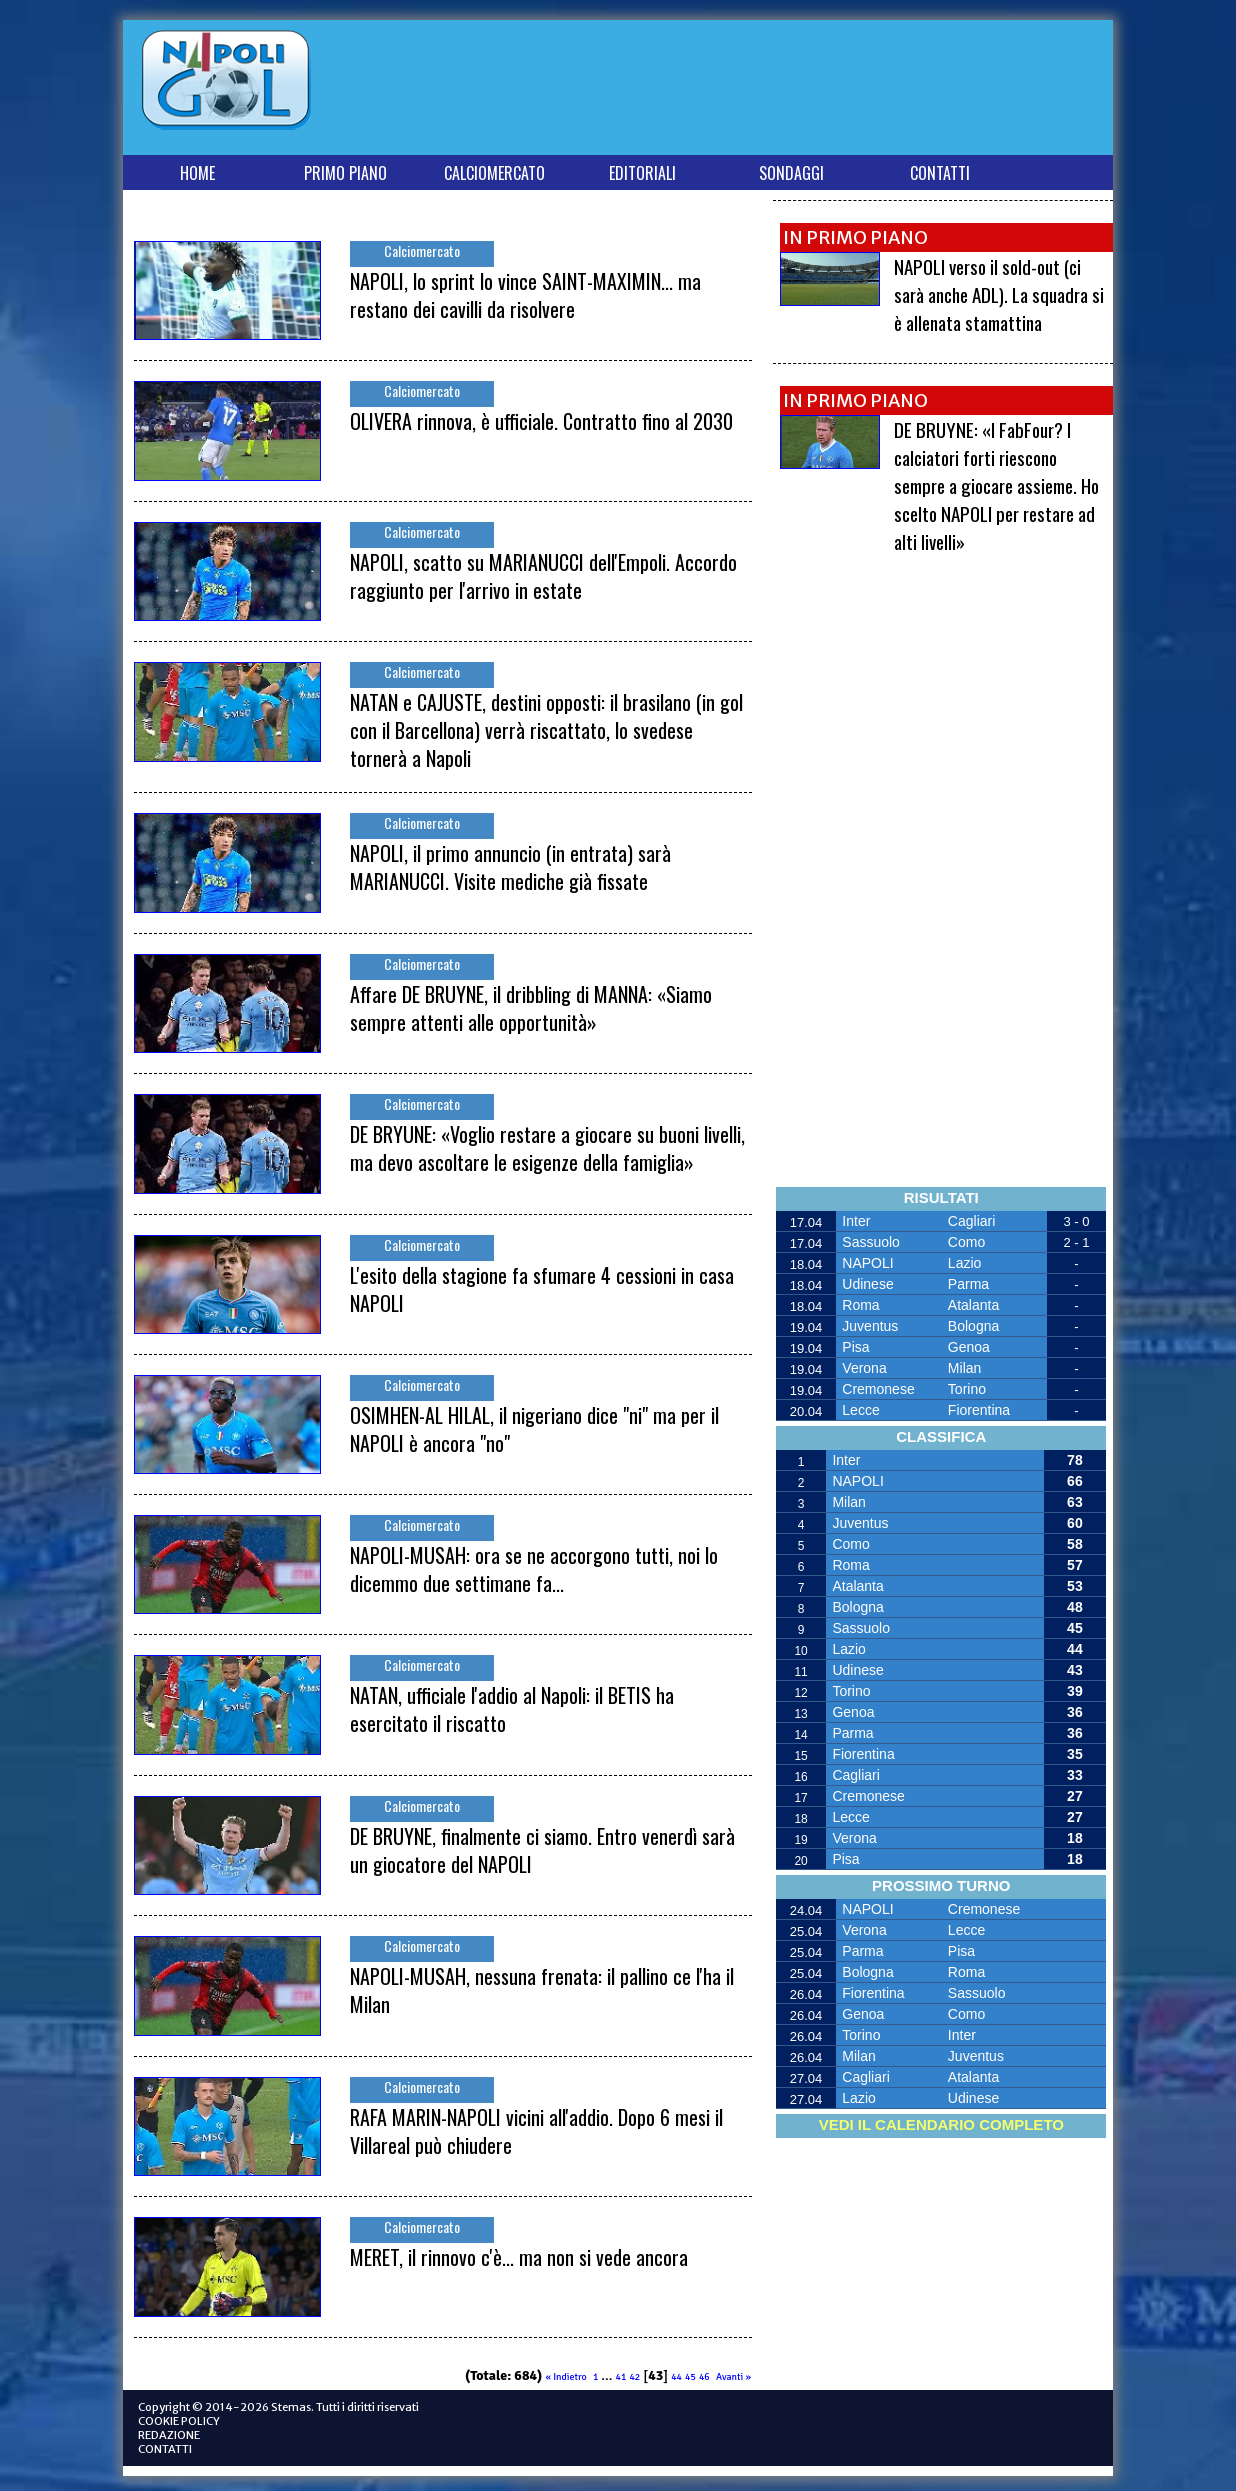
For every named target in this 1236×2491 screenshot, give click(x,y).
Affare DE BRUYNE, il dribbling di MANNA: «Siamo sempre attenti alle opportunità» (531, 1008)
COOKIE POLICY (179, 2421)
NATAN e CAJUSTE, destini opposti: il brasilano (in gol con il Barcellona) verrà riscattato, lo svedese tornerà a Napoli (546, 730)
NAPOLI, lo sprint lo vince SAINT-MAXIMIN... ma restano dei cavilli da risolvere (525, 295)
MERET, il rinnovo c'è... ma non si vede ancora (519, 2257)
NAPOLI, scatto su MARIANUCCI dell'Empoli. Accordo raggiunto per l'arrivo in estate (543, 576)
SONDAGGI (791, 173)
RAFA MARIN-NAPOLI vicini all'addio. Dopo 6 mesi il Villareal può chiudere (536, 2131)
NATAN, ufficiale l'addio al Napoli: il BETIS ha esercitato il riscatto (512, 1709)
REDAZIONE (169, 2435)
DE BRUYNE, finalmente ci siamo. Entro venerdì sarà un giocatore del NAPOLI (542, 1850)
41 (621, 2377)
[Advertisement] (742, 91)
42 (634, 2377)
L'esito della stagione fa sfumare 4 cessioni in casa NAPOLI (542, 1289)
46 (704, 2377)
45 (690, 2377)
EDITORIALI (642, 173)
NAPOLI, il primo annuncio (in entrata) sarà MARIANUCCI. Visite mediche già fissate (510, 867)
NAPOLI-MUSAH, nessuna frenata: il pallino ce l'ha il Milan (542, 1990)
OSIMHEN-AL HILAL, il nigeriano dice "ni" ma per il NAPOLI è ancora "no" (534, 1429)
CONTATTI (940, 173)
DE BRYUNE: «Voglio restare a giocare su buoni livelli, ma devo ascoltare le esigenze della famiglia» (547, 1148)
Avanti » (733, 2377)
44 (676, 2377)
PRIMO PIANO (345, 173)
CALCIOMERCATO (494, 173)
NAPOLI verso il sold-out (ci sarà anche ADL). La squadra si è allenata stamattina (999, 294)
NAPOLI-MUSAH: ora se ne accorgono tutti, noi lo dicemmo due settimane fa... (534, 1569)
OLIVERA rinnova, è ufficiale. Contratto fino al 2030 (541, 421)
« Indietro (565, 2377)
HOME (197, 173)
